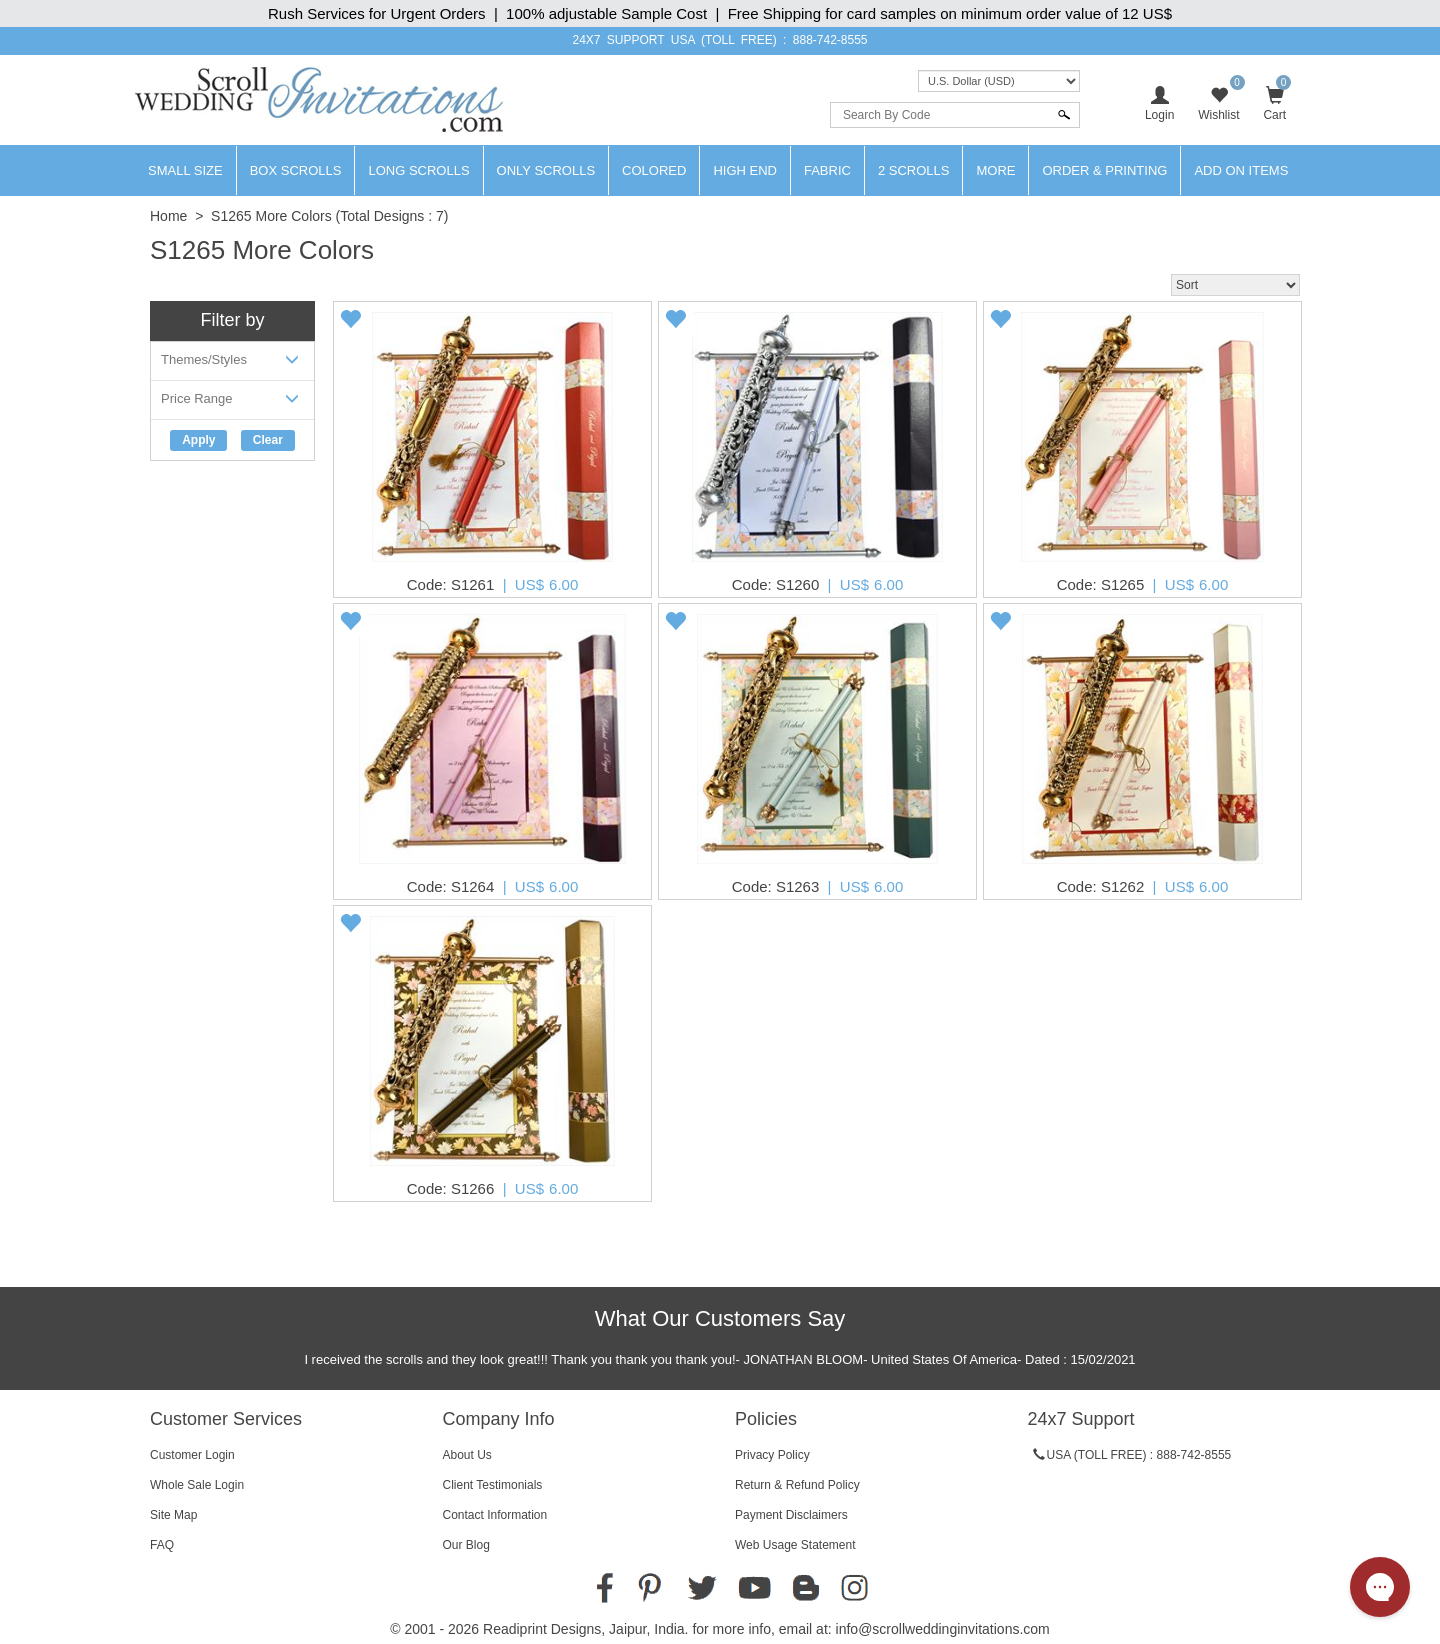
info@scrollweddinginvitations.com (943, 1629)
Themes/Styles (232, 363)
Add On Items (1241, 170)
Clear (268, 440)
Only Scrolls (546, 170)
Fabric (827, 170)
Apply (198, 440)
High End (745, 170)
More (995, 170)
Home (168, 216)
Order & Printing (1104, 170)
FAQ (162, 1545)
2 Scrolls (914, 170)
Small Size (185, 170)
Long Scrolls (418, 170)
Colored (654, 170)
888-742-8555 (830, 40)
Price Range (232, 402)
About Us (467, 1455)
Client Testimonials (493, 1485)
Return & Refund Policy (797, 1485)
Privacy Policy (772, 1455)
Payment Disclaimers (791, 1515)
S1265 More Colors (271, 216)
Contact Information (495, 1515)
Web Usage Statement (795, 1545)
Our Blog (466, 1545)
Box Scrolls (296, 170)
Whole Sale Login (197, 1485)
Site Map (173, 1515)
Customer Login (192, 1455)
